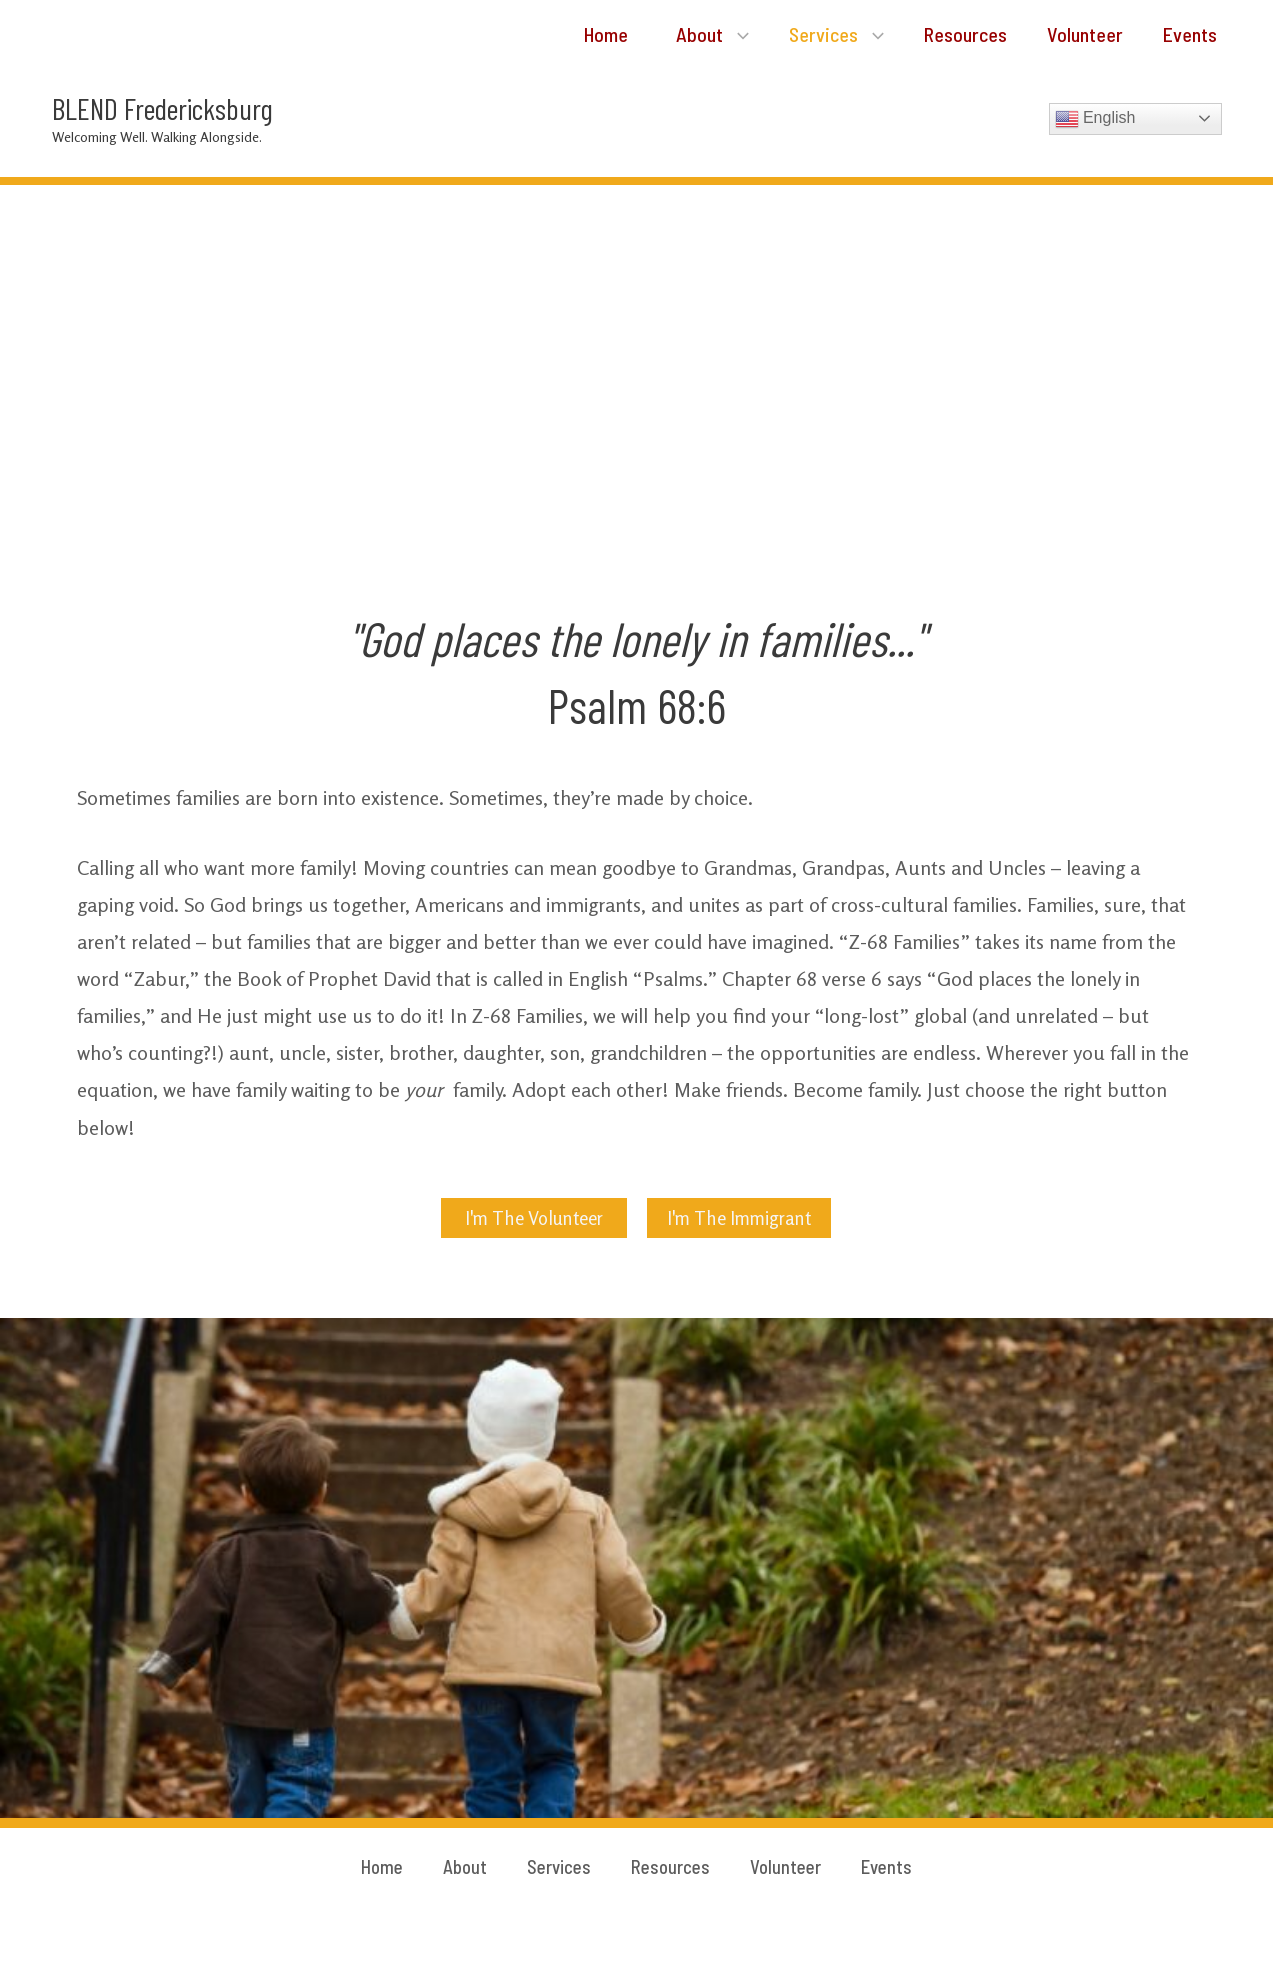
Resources (949, 35)
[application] (710, 35)
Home (570, 35)
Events (1186, 35)
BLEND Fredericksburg (162, 109)
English (1095, 120)
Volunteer (1075, 35)
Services (814, 35)
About (684, 35)
